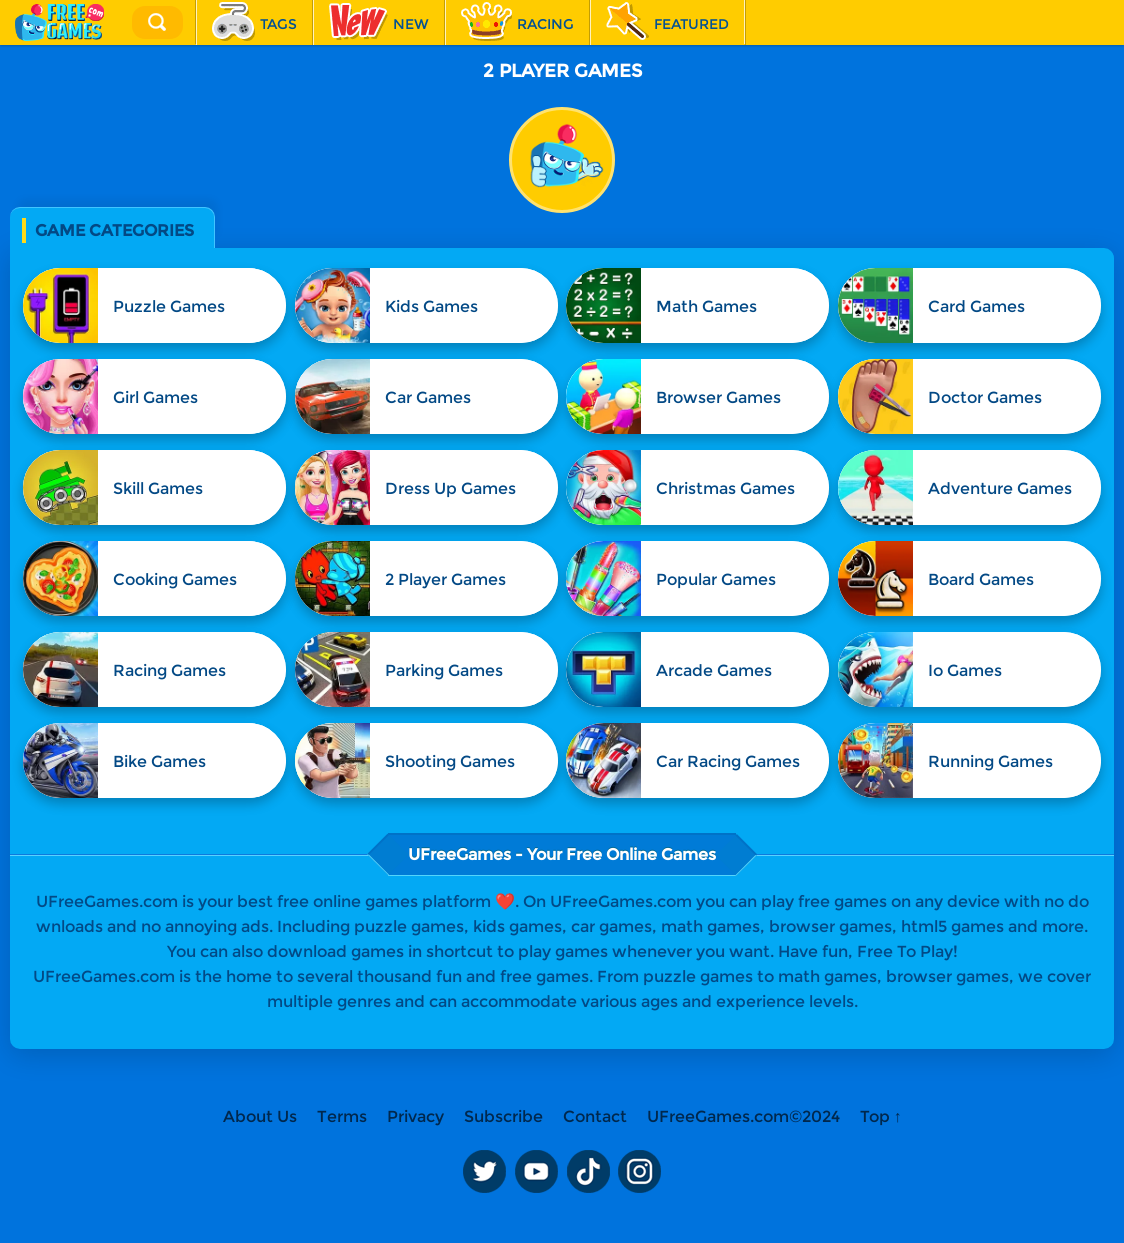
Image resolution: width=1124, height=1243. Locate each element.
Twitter (484, 1171)
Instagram (640, 1171)
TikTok (588, 1171)
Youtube (536, 1171)
